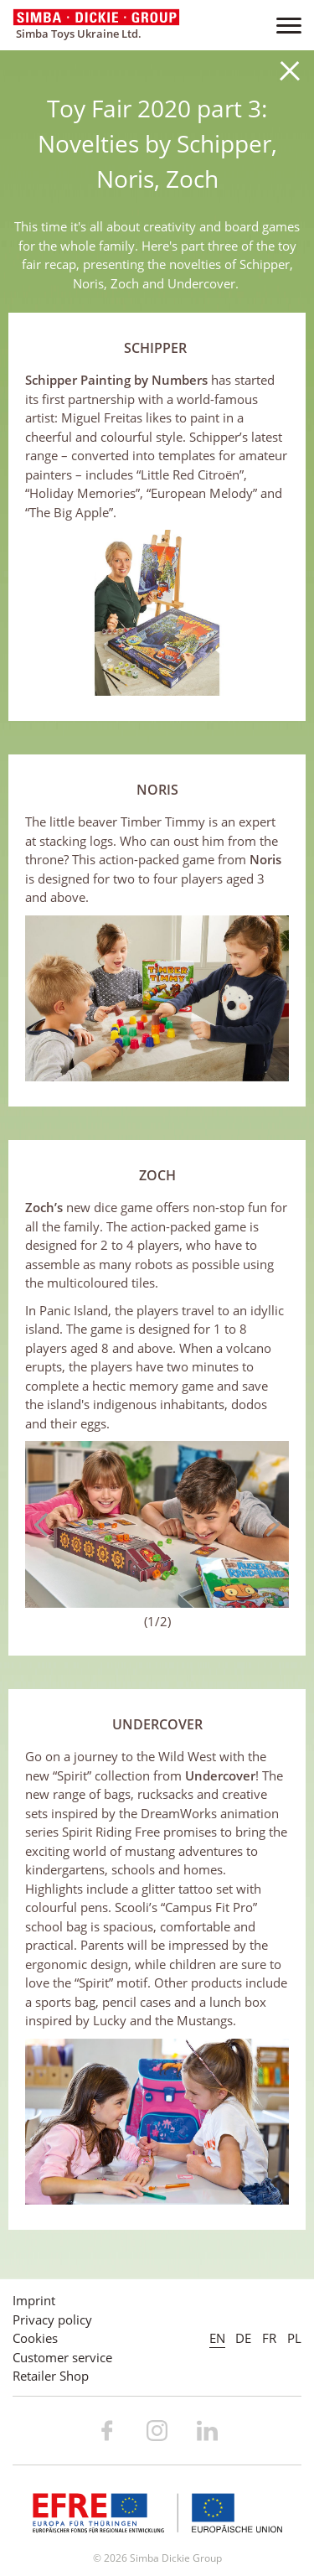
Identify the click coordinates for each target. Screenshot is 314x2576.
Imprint (34, 2300)
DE (243, 2338)
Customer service (62, 2357)
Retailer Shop (51, 2375)
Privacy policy (52, 2319)
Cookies (35, 2338)
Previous (46, 1524)
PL (294, 2338)
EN (217, 2338)
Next (268, 1524)
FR (269, 2338)
